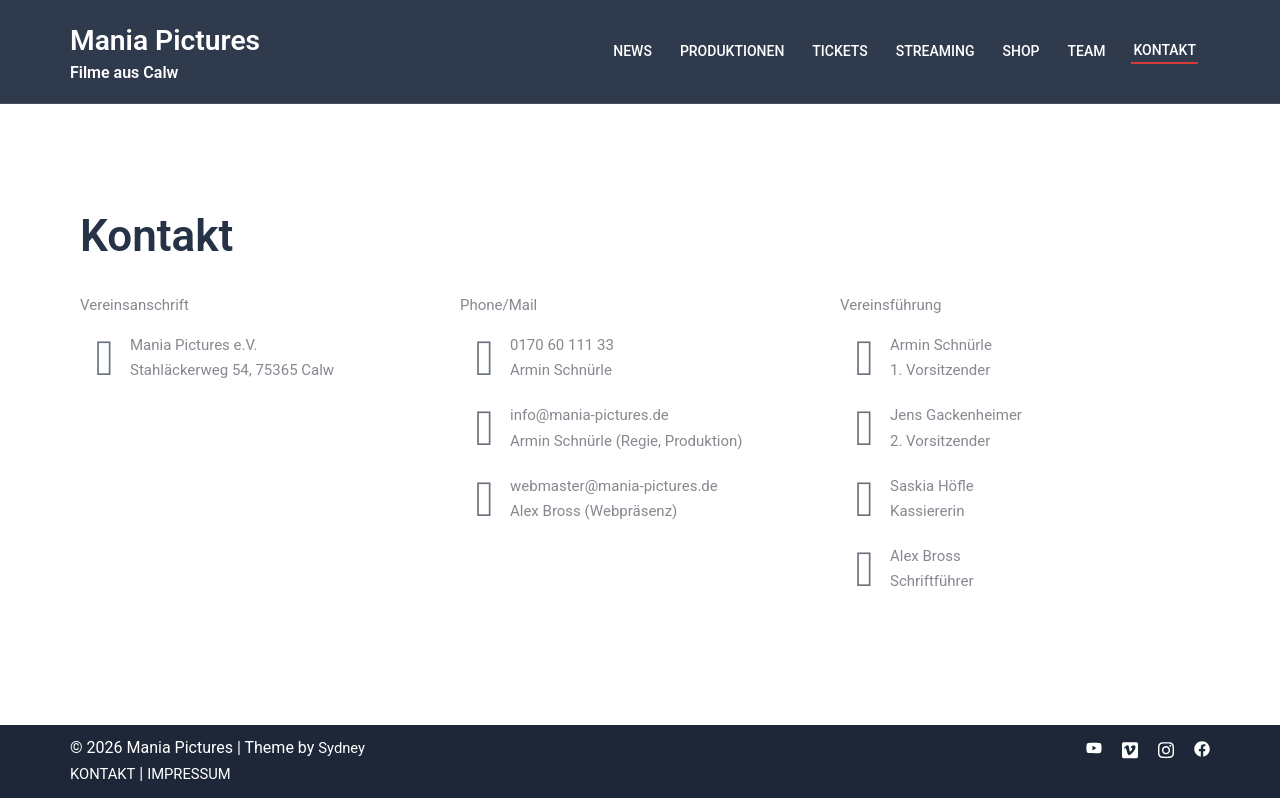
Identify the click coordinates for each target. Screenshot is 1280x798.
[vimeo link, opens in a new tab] (1130, 747)
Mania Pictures (178, 39)
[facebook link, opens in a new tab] (1202, 747)
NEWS (632, 51)
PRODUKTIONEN (732, 51)
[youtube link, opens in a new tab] (1094, 747)
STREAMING (935, 51)
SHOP (1020, 51)
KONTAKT (1164, 50)
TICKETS (839, 51)
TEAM (1086, 51)
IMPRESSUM (197, 773)
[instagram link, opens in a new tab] (1166, 747)
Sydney (343, 747)
